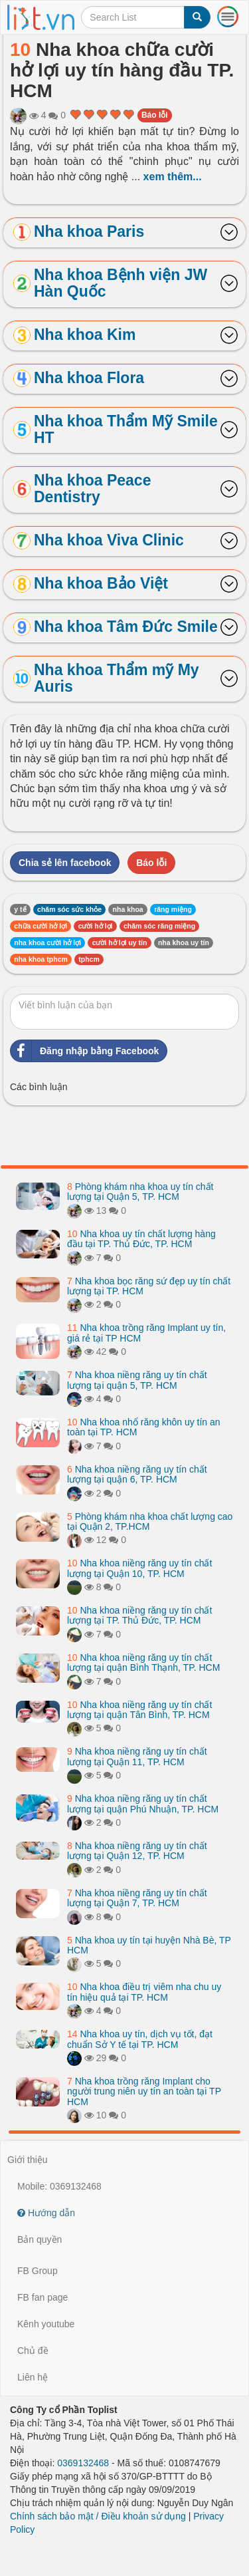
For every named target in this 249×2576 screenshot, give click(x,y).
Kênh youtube (45, 2324)
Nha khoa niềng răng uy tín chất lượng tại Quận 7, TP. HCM (137, 1898)
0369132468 (83, 2463)
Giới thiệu (27, 2159)
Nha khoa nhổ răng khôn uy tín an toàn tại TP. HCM (143, 1427)
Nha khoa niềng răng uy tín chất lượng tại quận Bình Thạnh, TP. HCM (143, 1662)
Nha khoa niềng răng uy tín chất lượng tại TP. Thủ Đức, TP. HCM (139, 1615)
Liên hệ (32, 2377)
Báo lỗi (154, 115)
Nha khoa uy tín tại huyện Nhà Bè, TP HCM (149, 1945)
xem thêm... (172, 176)
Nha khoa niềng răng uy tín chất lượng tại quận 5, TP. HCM (137, 1379)
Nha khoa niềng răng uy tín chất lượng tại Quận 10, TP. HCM (139, 1568)
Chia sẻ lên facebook (65, 862)
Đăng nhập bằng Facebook (85, 1051)
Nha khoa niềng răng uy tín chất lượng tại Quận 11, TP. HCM (137, 1756)
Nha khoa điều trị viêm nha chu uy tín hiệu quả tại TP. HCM (144, 1991)
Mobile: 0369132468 (59, 2186)
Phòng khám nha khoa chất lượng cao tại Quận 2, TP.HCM (149, 1521)
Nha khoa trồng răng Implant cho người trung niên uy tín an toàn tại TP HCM (144, 2091)
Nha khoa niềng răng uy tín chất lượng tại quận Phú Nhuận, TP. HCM (142, 1803)
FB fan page (42, 2297)
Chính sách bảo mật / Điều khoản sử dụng (98, 2516)
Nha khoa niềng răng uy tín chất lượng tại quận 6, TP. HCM (137, 1474)
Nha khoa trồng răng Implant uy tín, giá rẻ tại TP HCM (146, 1332)
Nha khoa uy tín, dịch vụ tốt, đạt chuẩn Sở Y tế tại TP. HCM (139, 2039)
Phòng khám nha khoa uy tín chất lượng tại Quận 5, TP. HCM (140, 1191)
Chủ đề (32, 2350)
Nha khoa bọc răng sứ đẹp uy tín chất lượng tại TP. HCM (148, 1286)
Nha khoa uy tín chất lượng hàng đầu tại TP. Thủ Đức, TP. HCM (141, 1238)
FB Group (37, 2270)
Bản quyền (39, 2239)
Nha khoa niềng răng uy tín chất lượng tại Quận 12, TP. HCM (137, 1850)
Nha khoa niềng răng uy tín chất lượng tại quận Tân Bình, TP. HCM (139, 1709)
